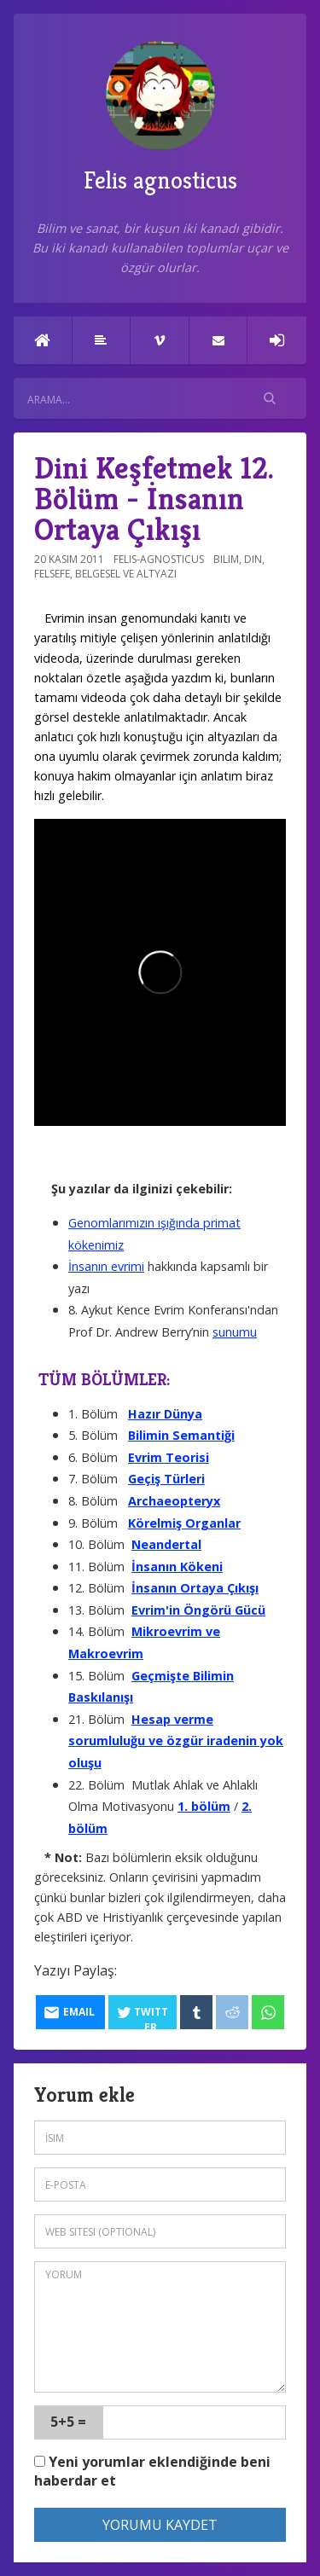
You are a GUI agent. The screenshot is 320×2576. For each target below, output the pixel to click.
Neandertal (166, 1544)
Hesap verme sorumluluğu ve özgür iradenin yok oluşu (175, 1741)
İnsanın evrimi (106, 1266)
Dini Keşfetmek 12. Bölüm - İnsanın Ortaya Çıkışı (154, 498)
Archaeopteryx (174, 1501)
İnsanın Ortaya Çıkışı (195, 1588)
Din (253, 559)
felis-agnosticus (158, 559)
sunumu (234, 1332)
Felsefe (52, 573)
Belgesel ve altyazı (126, 573)
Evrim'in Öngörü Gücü (198, 1610)
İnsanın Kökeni (177, 1566)
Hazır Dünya (165, 1414)
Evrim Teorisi (168, 1457)
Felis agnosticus (160, 118)
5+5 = (68, 2421)
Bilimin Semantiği (181, 1435)
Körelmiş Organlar (184, 1523)
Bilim (226, 559)
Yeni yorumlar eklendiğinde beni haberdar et (152, 2471)
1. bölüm (203, 1806)
